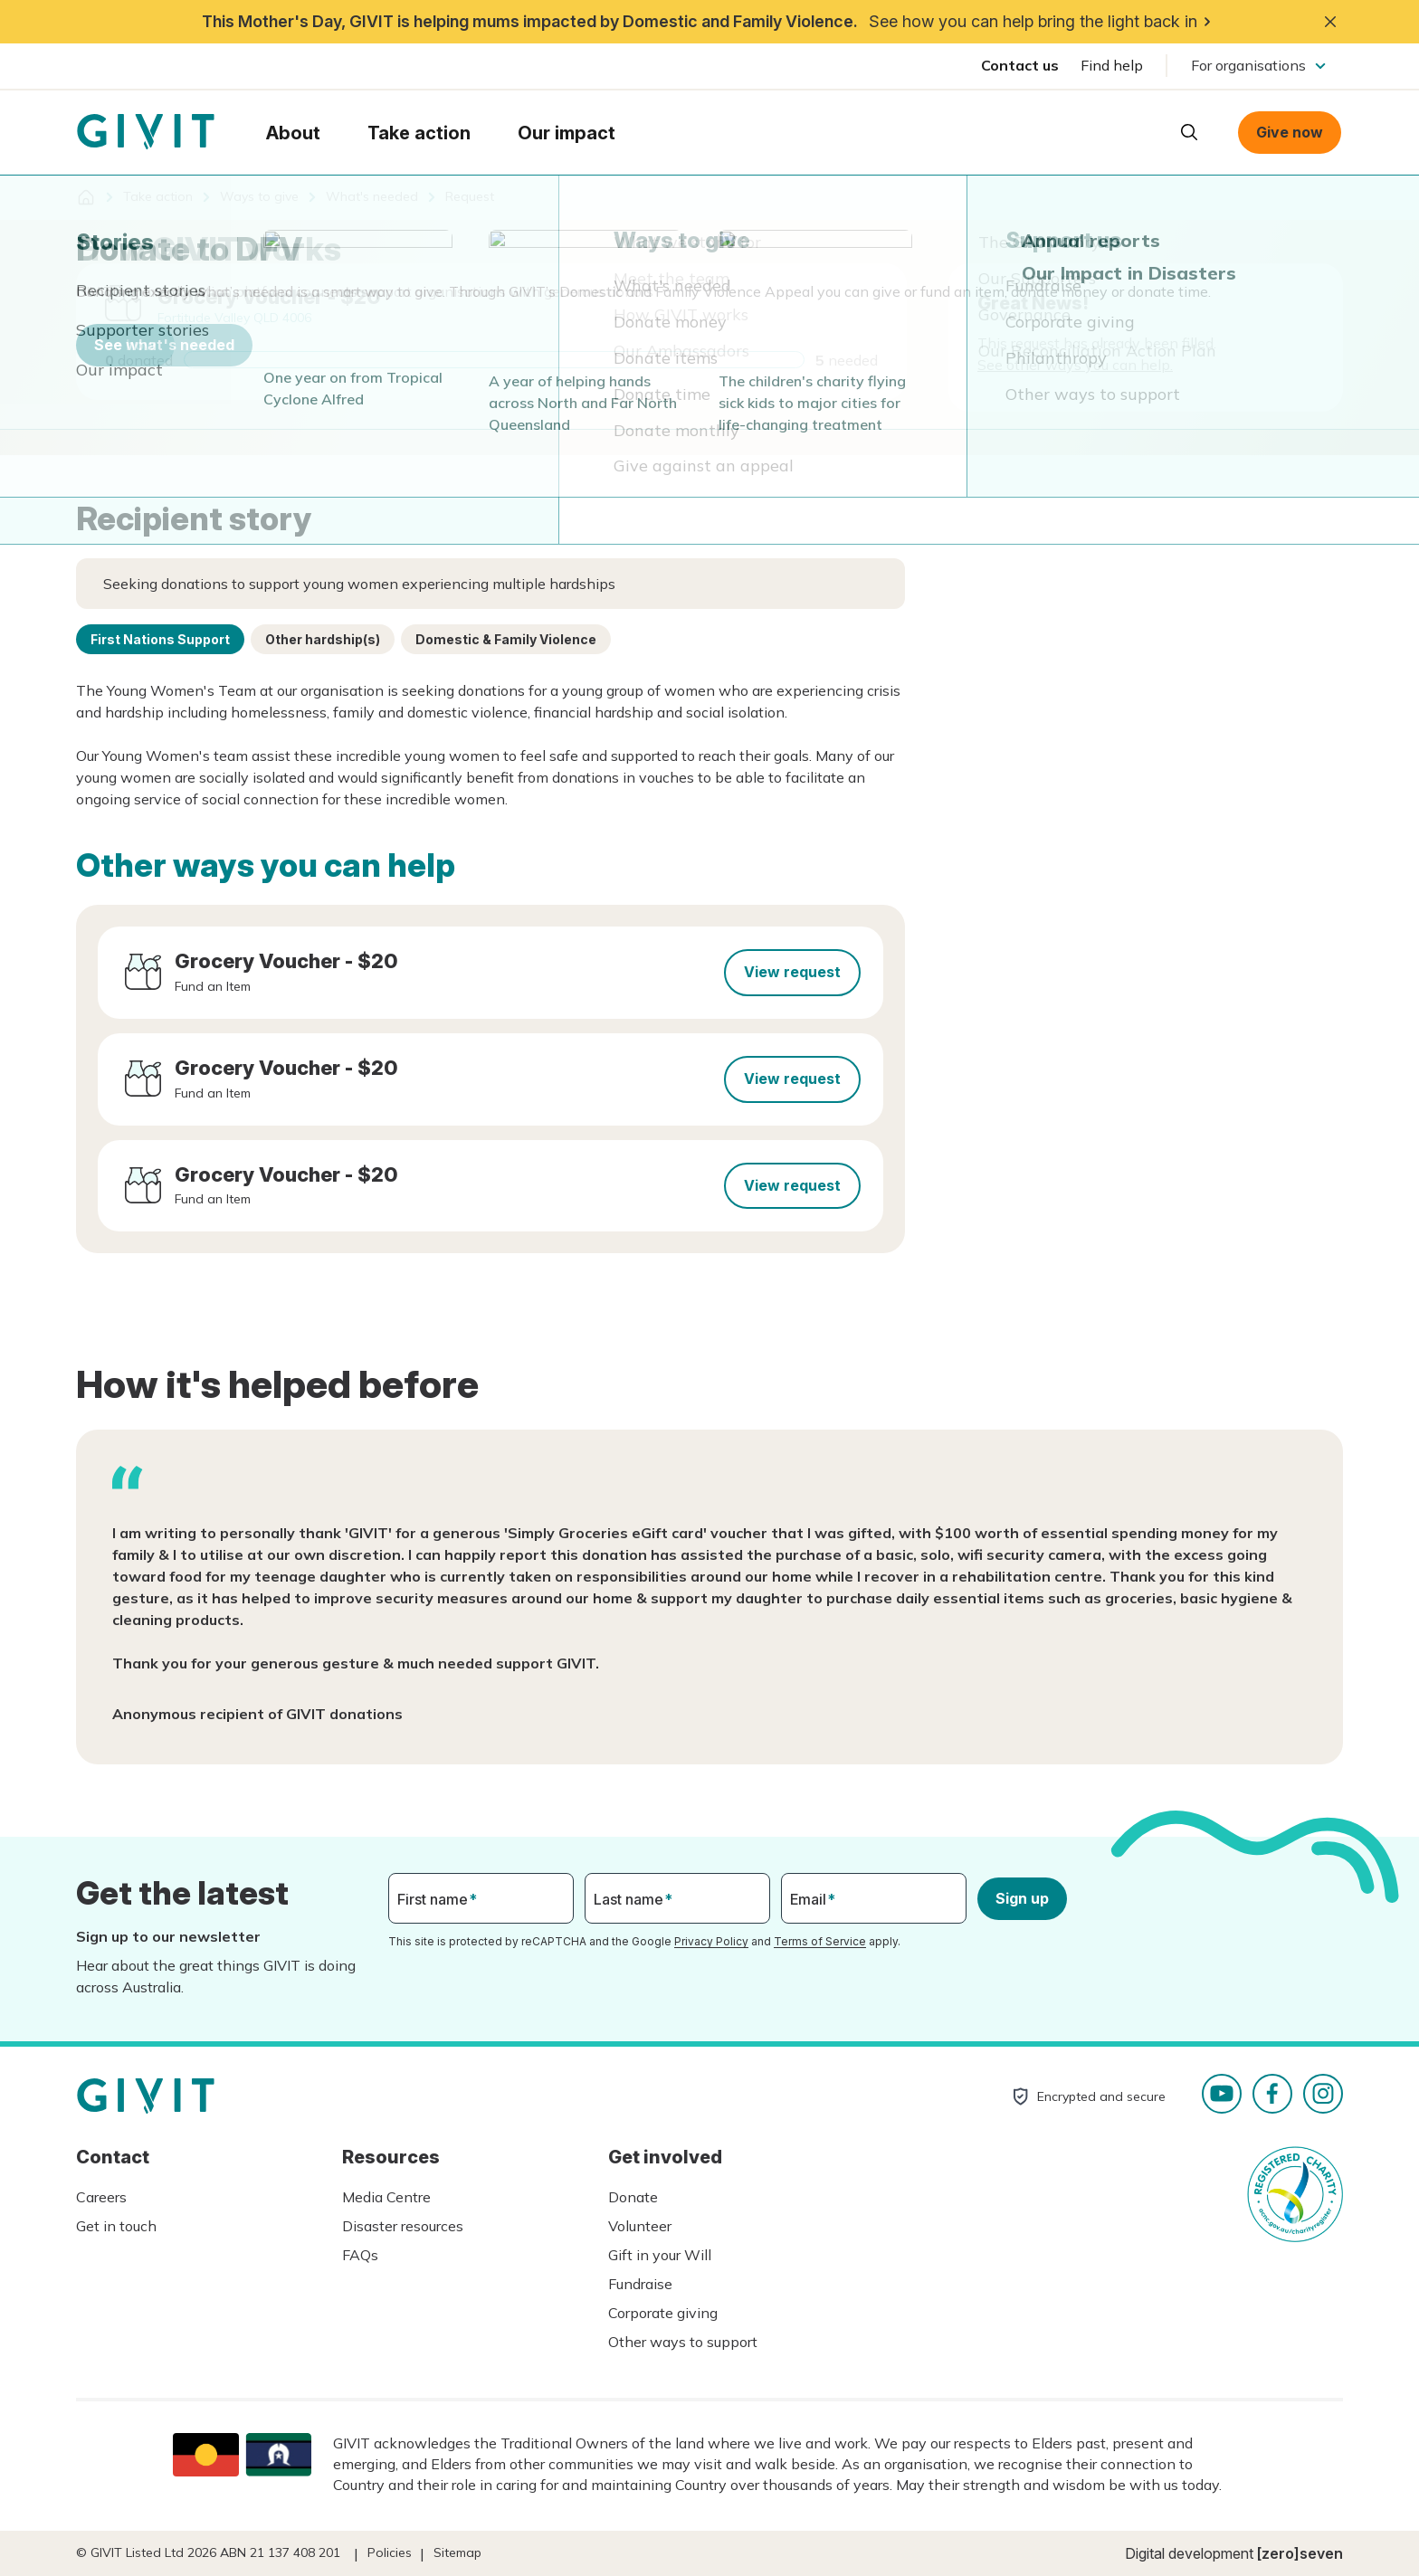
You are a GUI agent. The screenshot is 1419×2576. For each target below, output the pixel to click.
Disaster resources (402, 2226)
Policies (389, 2552)
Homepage (145, 132)
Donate (633, 2197)
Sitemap (457, 2552)
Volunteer (639, 2226)
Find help (1112, 65)
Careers (101, 2197)
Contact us (1020, 65)
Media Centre (386, 2197)
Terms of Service (820, 1941)
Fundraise (640, 2284)
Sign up (1022, 1898)
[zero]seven (1300, 2553)
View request (792, 972)
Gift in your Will (659, 2255)
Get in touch (116, 2226)
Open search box (1189, 132)
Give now (1289, 132)
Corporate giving (663, 2313)
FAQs (360, 2255)
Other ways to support (682, 2342)
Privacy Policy (711, 1941)
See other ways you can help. (1075, 365)
